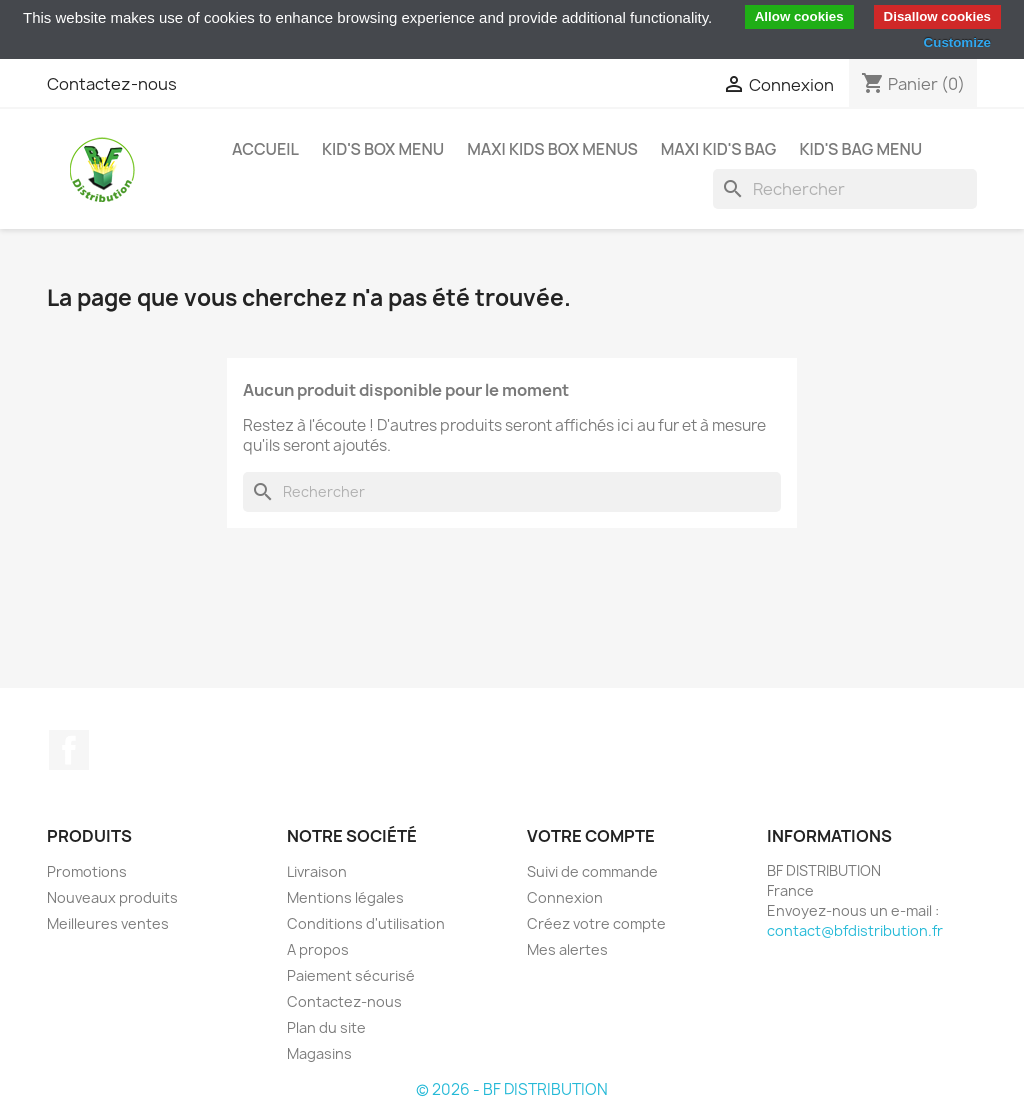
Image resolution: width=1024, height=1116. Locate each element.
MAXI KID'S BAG (719, 149)
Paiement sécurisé (351, 975)
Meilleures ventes (108, 923)
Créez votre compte (596, 923)
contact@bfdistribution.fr (855, 930)
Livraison (317, 871)
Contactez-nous (112, 84)
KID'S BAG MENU (860, 149)
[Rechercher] (845, 189)
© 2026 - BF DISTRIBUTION (512, 1089)
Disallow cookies (937, 16)
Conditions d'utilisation (366, 923)
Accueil (265, 149)
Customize (957, 42)
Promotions (87, 871)
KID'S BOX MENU (383, 149)
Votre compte (591, 836)
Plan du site (326, 1027)
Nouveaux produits (112, 897)
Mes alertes (567, 949)
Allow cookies (799, 16)
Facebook (69, 750)
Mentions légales (345, 897)
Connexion (565, 897)
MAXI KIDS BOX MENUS (552, 149)
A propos (318, 949)
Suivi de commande (592, 871)
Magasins (319, 1053)
